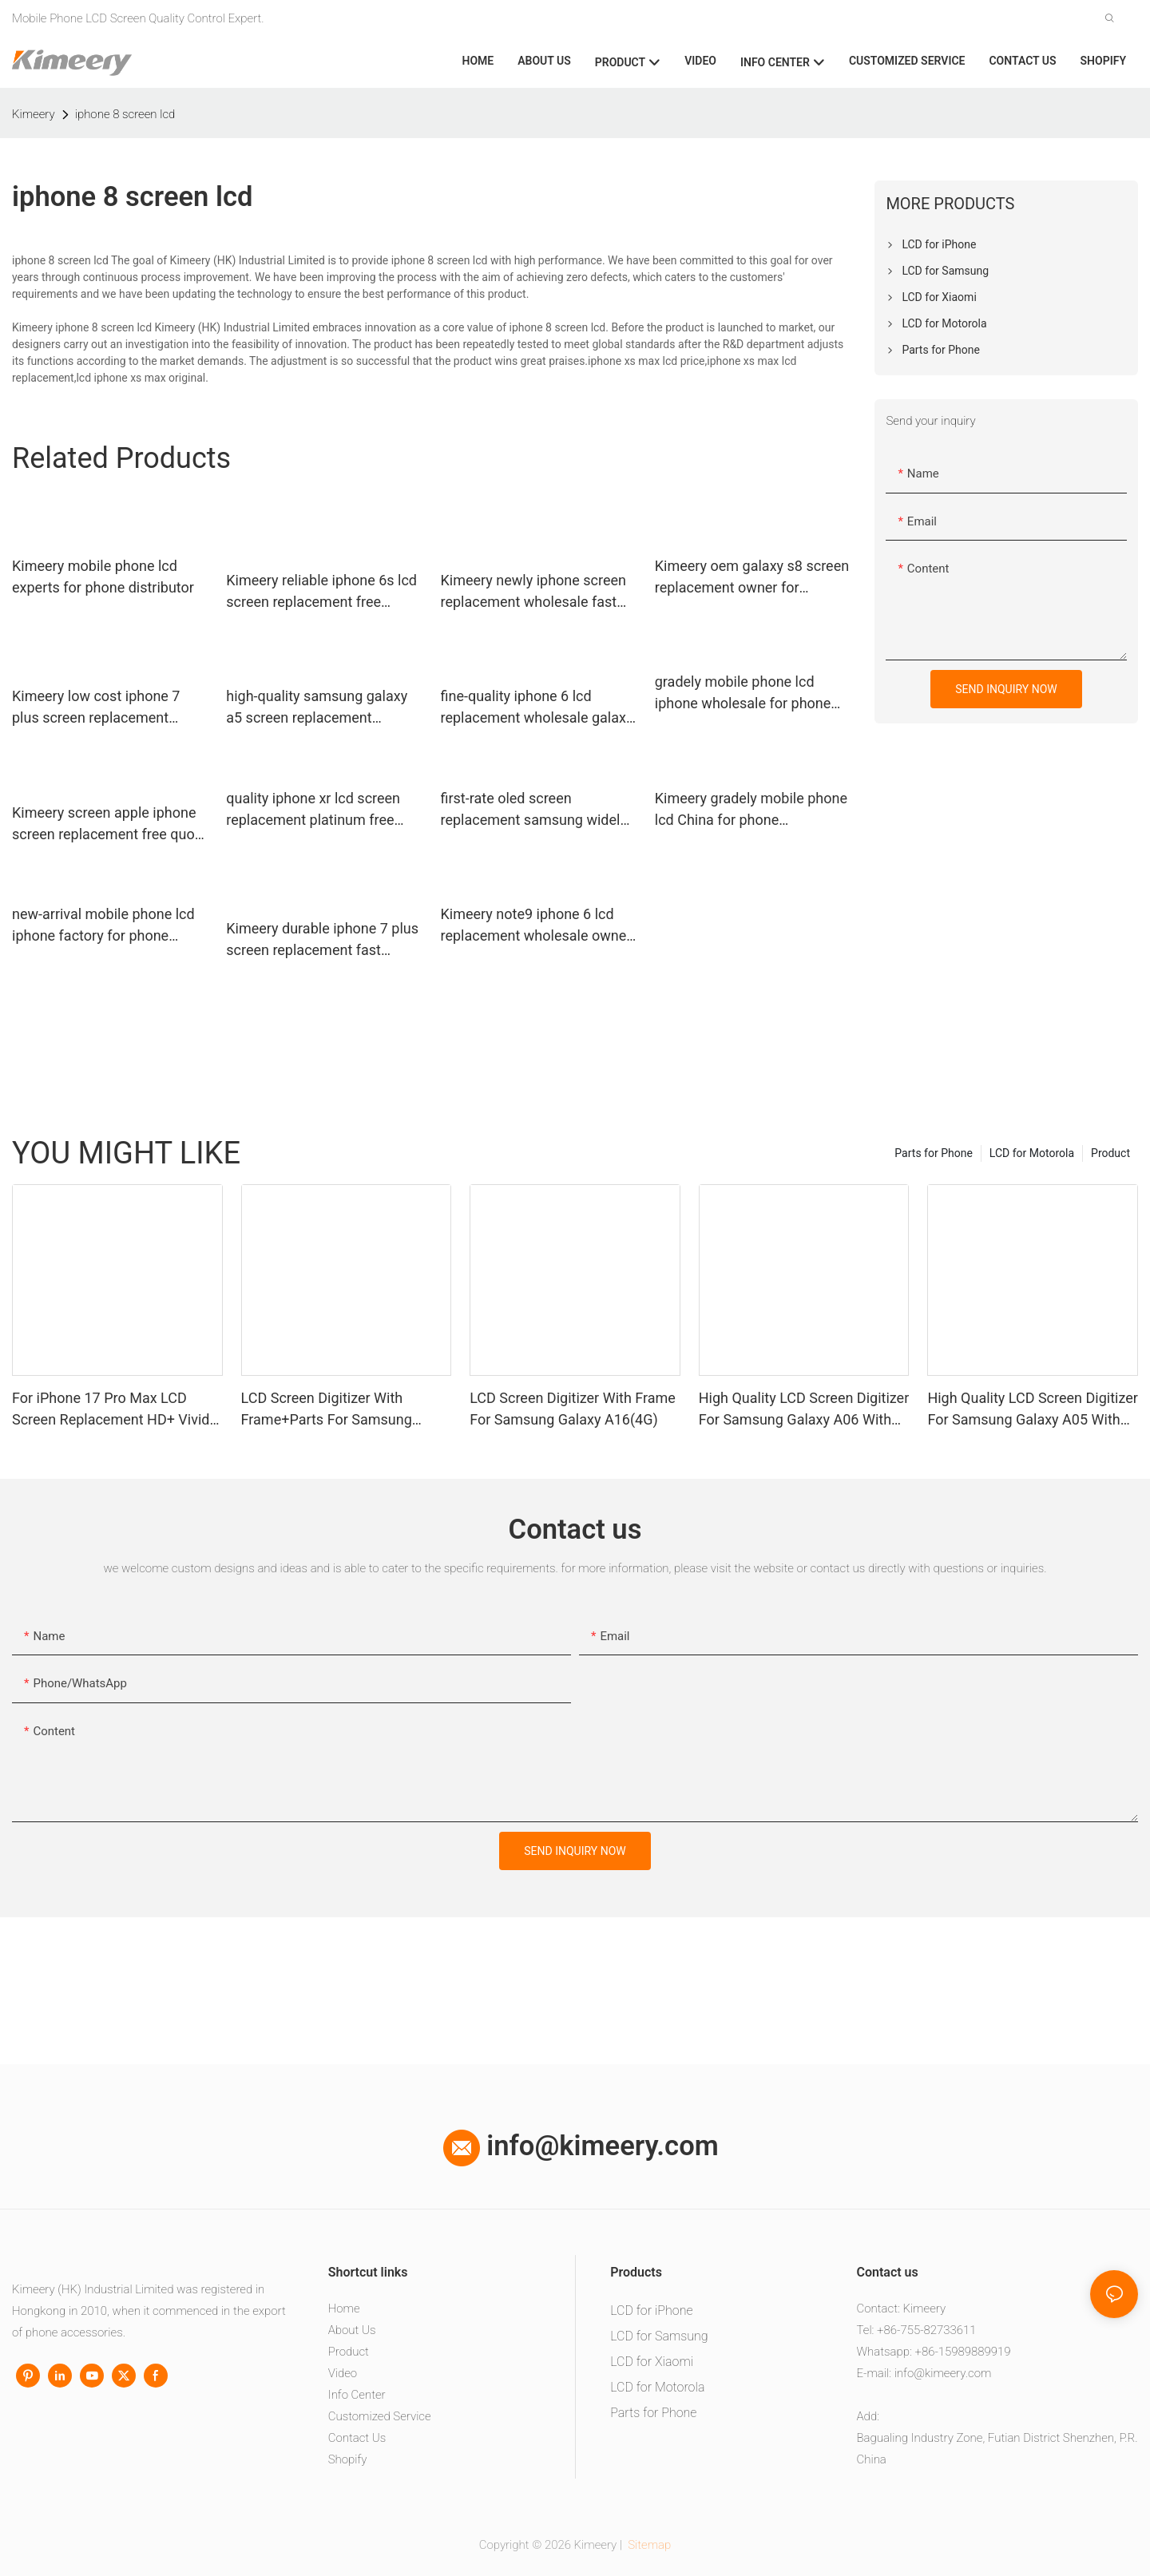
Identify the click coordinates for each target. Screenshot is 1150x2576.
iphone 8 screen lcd (125, 114)
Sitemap (648, 2545)
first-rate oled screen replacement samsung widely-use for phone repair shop (536, 810)
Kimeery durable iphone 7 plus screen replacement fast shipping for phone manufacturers (322, 940)
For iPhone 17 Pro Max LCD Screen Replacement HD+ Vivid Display (110, 1409)
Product (1110, 1153)
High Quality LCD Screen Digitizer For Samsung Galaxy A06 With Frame (804, 1409)
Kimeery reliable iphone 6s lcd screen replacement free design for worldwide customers (321, 592)
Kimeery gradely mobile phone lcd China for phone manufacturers (751, 810)
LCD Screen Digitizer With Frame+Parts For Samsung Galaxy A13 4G (326, 1409)
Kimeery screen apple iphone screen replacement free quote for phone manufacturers (109, 824)
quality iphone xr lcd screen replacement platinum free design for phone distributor (314, 810)
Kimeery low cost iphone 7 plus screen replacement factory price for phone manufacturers (96, 708)
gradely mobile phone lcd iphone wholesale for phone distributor (743, 693)
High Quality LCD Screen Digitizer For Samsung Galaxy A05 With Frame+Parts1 (1032, 1409)
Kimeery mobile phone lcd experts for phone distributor (103, 576)
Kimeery (33, 114)
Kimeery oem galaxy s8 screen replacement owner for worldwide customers (752, 577)
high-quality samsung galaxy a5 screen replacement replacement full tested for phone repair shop (316, 708)
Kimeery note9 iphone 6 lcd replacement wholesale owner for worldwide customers (536, 926)
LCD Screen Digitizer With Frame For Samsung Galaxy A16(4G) (573, 1408)
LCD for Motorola (1031, 1153)
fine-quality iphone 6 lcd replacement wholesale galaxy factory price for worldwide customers (537, 708)
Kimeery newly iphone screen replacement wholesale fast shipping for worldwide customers (533, 592)
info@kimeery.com (581, 2146)
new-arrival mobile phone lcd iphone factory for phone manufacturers (103, 926)
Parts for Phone (933, 1153)
